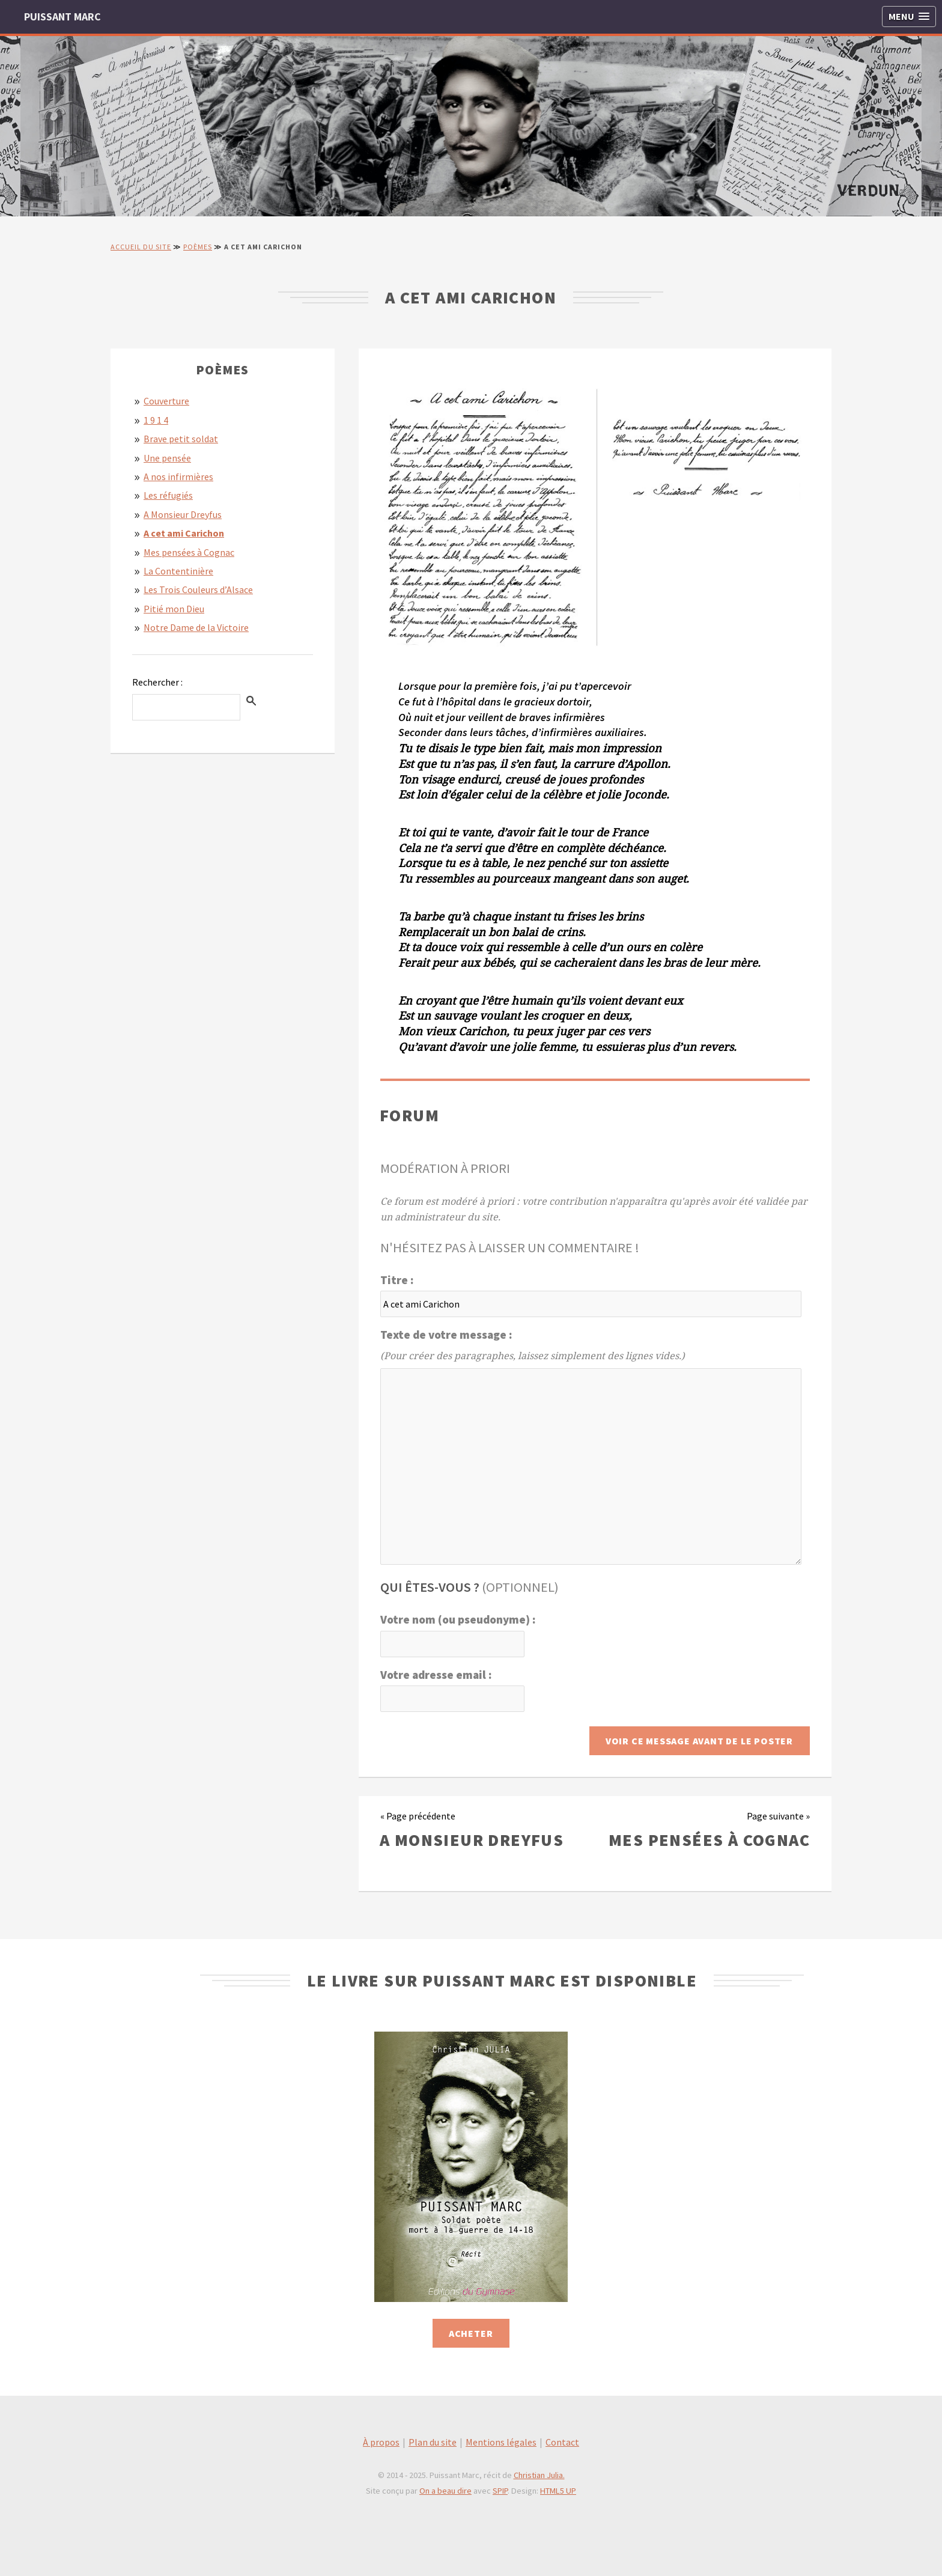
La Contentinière (178, 571)
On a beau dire (445, 2490)
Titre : (397, 1280)
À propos (381, 2442)
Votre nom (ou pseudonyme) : (458, 1619)
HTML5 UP (558, 2490)
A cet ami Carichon (184, 533)
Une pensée (167, 458)
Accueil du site (141, 246)
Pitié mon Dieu (174, 609)
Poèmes (197, 246)
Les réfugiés (168, 495)
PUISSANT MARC (62, 16)
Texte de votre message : (446, 1334)
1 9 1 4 (156, 420)
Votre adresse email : (436, 1674)
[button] (909, 16)
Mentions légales (501, 2442)
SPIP (500, 2490)
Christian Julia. (539, 2475)
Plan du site (433, 2442)
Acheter (471, 2333)
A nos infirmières (178, 476)
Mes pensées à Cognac (189, 552)
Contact (562, 2442)
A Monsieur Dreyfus (183, 514)
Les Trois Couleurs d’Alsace (198, 589)
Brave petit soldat (181, 439)
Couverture (166, 401)
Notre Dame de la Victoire (196, 627)
